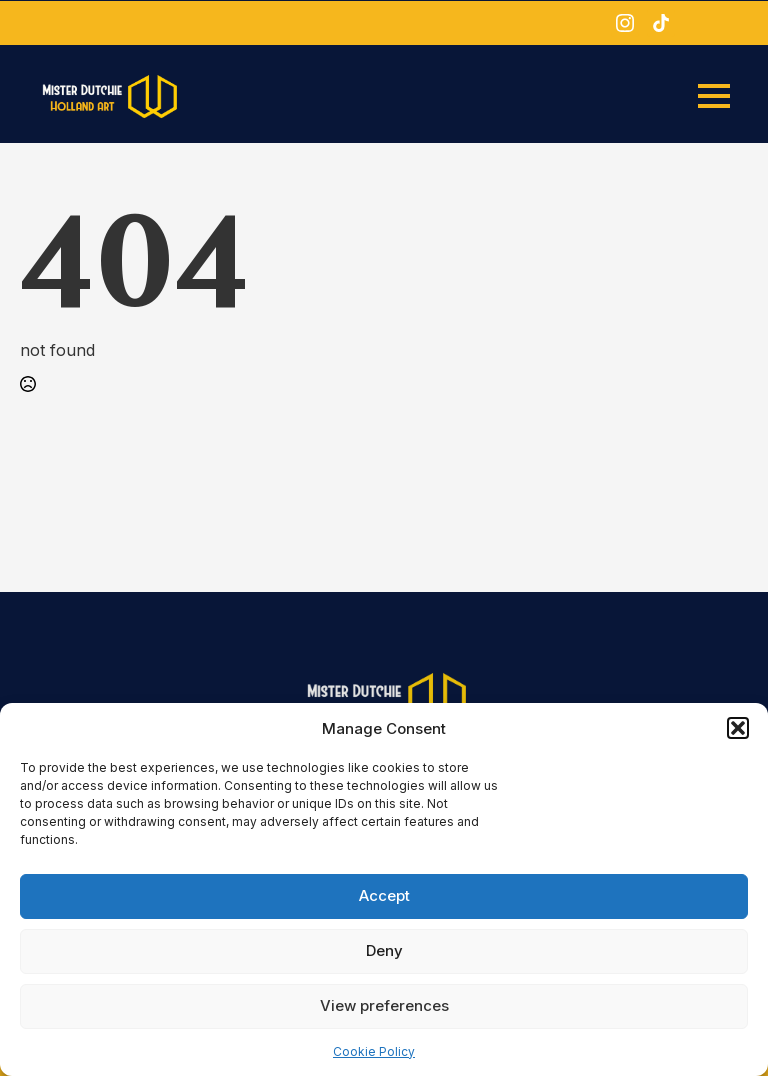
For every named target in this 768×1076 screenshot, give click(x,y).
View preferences (384, 1005)
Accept (384, 895)
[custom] (661, 23)
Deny (384, 950)
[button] (738, 728)
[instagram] (625, 23)
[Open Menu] (714, 96)
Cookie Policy (374, 1051)
